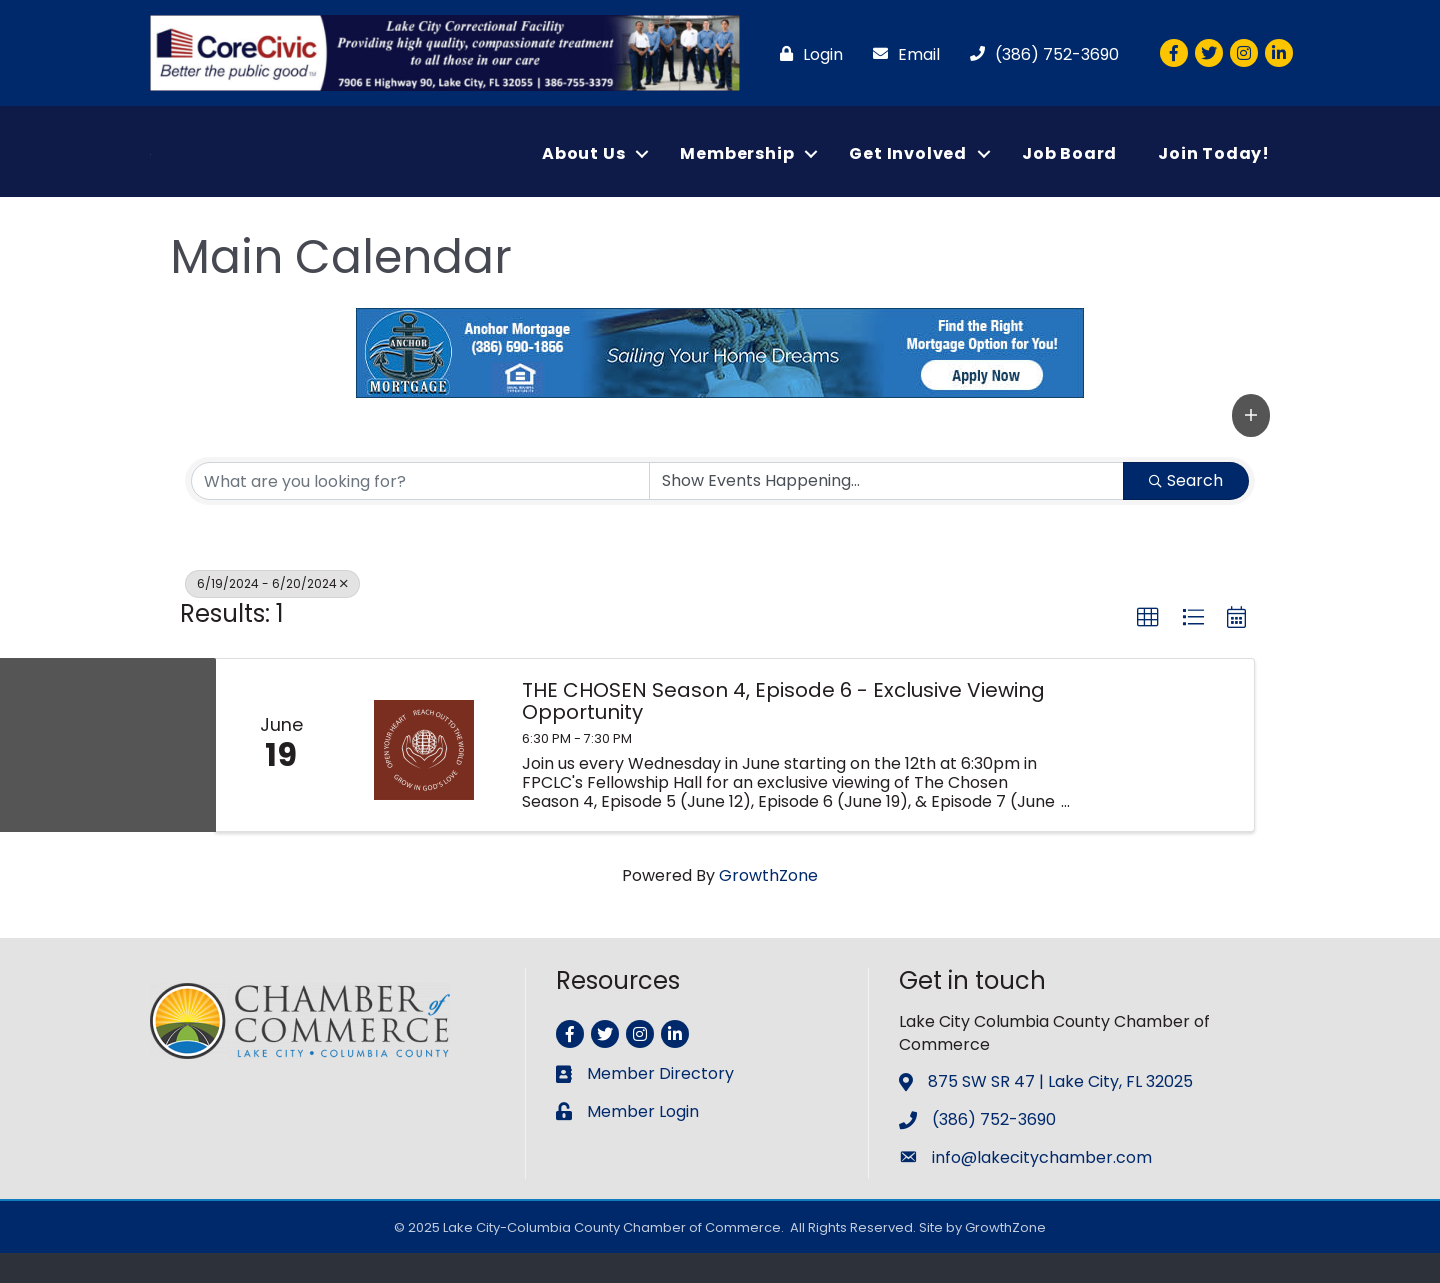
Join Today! (1214, 168)
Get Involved (908, 168)
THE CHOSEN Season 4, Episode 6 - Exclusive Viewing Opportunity (783, 731)
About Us (583, 168)
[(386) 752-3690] (1039, 54)
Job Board (1069, 168)
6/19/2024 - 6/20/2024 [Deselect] (272, 613)
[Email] (901, 54)
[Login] (806, 54)
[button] (1251, 445)
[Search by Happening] (886, 511)
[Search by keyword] (420, 511)
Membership (737, 168)
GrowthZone (768, 905)
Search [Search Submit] (1186, 510)
